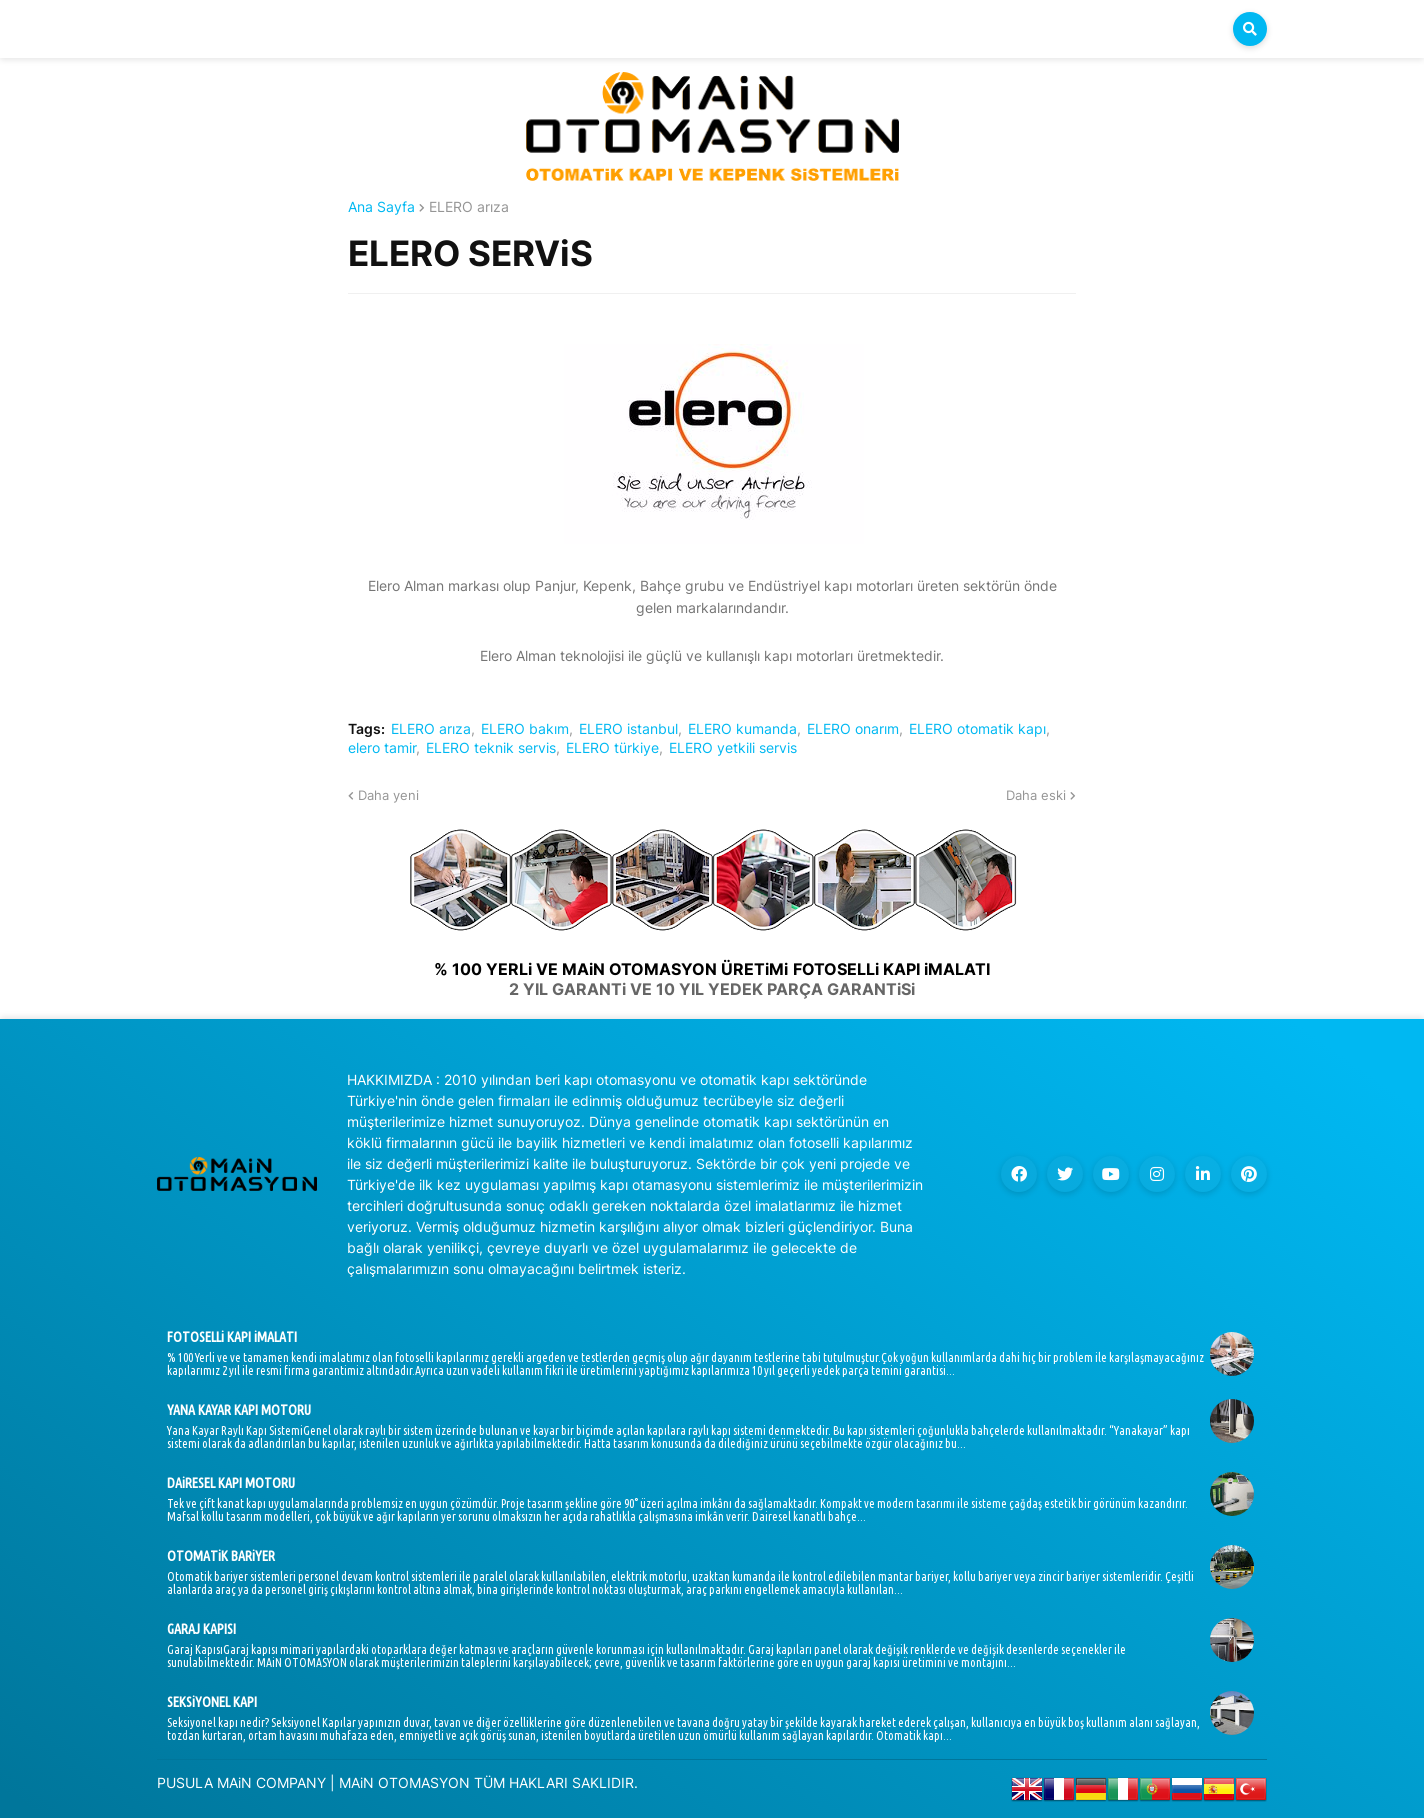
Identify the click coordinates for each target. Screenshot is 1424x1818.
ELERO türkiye (612, 748)
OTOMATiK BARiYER (221, 1556)
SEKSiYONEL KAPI (212, 1702)
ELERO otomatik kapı (977, 729)
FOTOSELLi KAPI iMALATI (232, 1337)
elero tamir (382, 748)
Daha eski (1036, 795)
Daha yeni (388, 795)
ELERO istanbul (628, 729)
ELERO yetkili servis (733, 748)
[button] (1250, 29)
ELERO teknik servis (491, 748)
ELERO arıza (469, 207)
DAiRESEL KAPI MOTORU (231, 1483)
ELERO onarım (853, 729)
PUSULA (185, 1782)
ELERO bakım (525, 729)
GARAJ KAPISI (201, 1629)
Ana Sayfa (381, 207)
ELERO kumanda (742, 729)
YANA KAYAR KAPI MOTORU (239, 1410)
